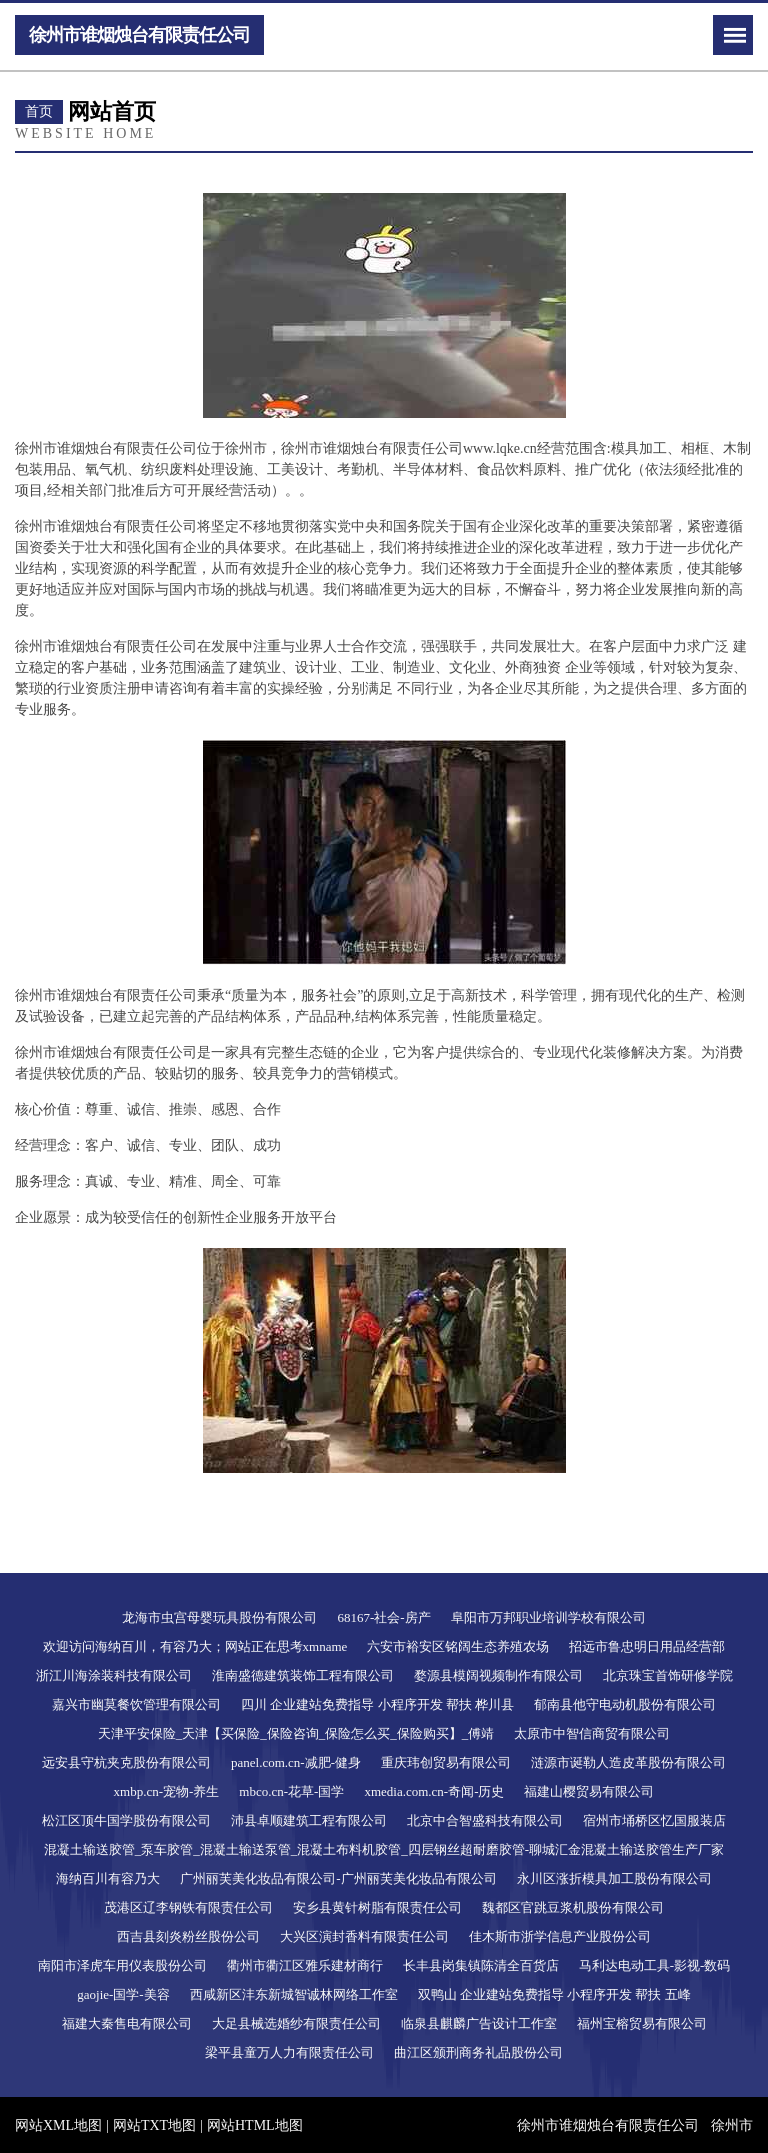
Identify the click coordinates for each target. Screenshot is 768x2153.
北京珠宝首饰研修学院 (668, 1675)
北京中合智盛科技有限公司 (485, 1820)
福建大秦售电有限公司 (127, 2023)
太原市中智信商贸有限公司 (592, 1733)
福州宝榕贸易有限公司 (642, 2023)
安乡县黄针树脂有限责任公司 (377, 1907)
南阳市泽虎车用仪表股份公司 (122, 1965)
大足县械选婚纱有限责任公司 (296, 2023)
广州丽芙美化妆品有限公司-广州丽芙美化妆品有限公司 (338, 1878)
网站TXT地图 (154, 2125)
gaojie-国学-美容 (123, 1994)
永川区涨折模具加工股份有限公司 (614, 1878)
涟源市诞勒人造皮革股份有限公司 (628, 1762)
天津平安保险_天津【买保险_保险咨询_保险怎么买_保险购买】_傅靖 (296, 1733)
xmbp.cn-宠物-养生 (167, 1791)
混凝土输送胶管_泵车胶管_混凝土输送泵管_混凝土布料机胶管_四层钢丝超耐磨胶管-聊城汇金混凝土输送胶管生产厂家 (384, 1849)
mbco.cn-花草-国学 (291, 1791)
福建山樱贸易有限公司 (589, 1791)
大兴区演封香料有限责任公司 (364, 1936)
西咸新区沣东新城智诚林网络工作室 (294, 1994)
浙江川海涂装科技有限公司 (114, 1675)
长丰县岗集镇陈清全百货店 (481, 1965)
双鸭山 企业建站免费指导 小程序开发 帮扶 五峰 (554, 1994)
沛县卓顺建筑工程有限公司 (309, 1820)
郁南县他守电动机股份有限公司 (625, 1704)
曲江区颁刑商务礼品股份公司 (478, 2052)
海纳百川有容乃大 (108, 1878)
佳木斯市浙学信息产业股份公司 (560, 1936)
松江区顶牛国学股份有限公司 (126, 1820)
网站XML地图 (58, 2125)
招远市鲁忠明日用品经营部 (647, 1646)
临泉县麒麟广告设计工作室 (479, 2023)
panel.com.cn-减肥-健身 (296, 1762)
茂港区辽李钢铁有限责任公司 (188, 1907)
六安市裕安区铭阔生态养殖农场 (458, 1646)
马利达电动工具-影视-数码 (655, 1965)
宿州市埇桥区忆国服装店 (654, 1820)
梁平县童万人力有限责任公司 (289, 2052)
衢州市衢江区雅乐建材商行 (305, 1965)
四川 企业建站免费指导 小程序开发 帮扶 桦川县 (377, 1704)
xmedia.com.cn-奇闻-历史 (434, 1791)
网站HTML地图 (255, 2125)
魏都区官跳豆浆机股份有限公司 (573, 1907)
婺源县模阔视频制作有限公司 (498, 1675)
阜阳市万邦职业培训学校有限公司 (548, 1617)
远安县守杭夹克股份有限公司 (126, 1762)
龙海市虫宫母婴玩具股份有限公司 (219, 1617)
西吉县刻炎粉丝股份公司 (188, 1936)
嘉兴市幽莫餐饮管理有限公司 (136, 1704)
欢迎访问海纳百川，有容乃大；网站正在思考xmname (195, 1646)
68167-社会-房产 (383, 1617)
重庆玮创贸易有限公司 (446, 1762)
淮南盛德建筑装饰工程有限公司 (303, 1675)
